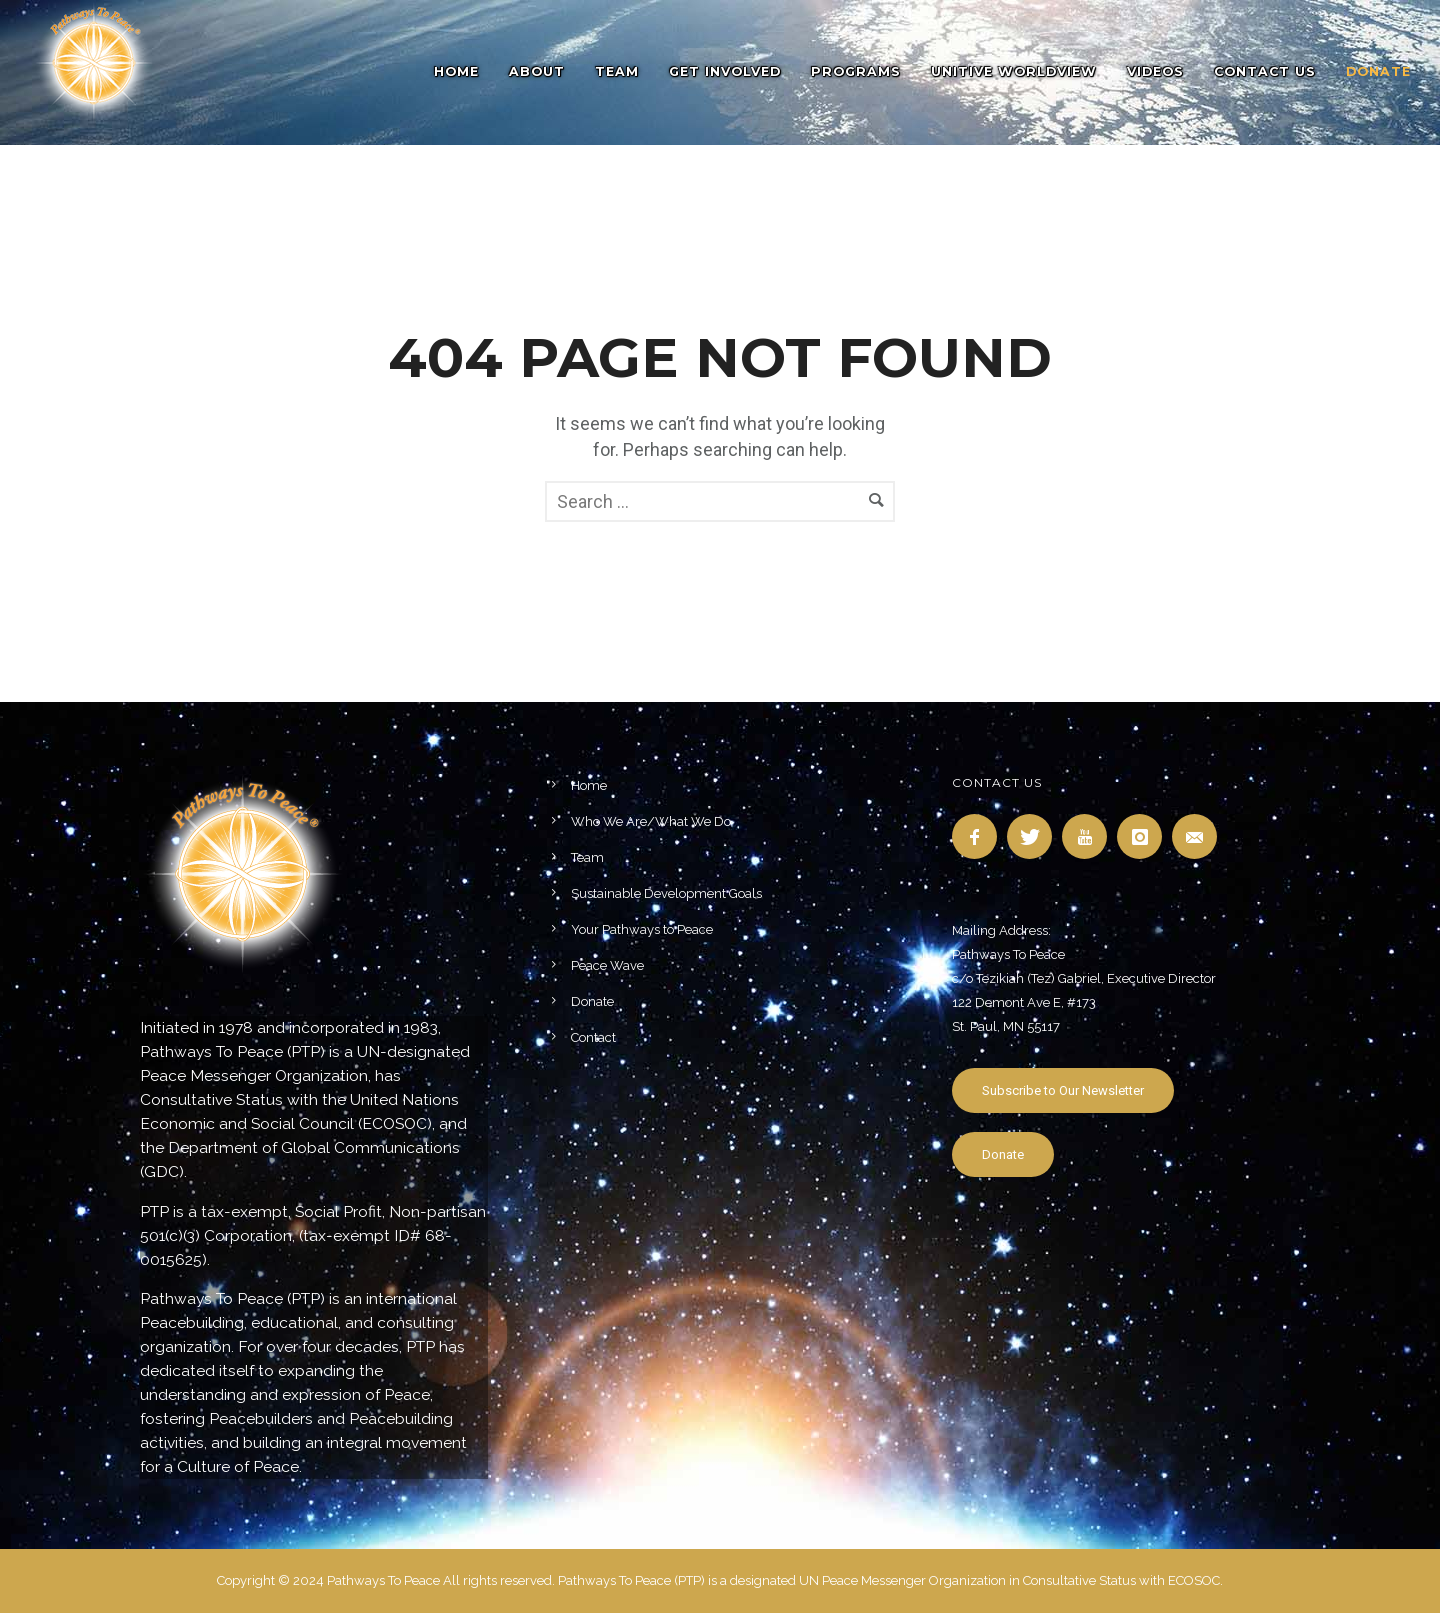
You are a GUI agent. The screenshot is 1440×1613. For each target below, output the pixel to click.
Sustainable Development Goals (666, 893)
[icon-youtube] (1089, 836)
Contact (593, 1037)
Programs (856, 71)
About (537, 71)
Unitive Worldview (1014, 71)
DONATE (1378, 71)
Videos (1155, 71)
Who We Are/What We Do (651, 821)
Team (617, 71)
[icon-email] (1199, 836)
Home (456, 71)
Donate (592, 1001)
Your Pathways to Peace (642, 929)
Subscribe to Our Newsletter (1063, 1090)
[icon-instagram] (1144, 836)
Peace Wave (607, 965)
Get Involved (725, 71)
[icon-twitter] (1034, 836)
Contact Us (1265, 71)
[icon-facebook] (979, 836)
